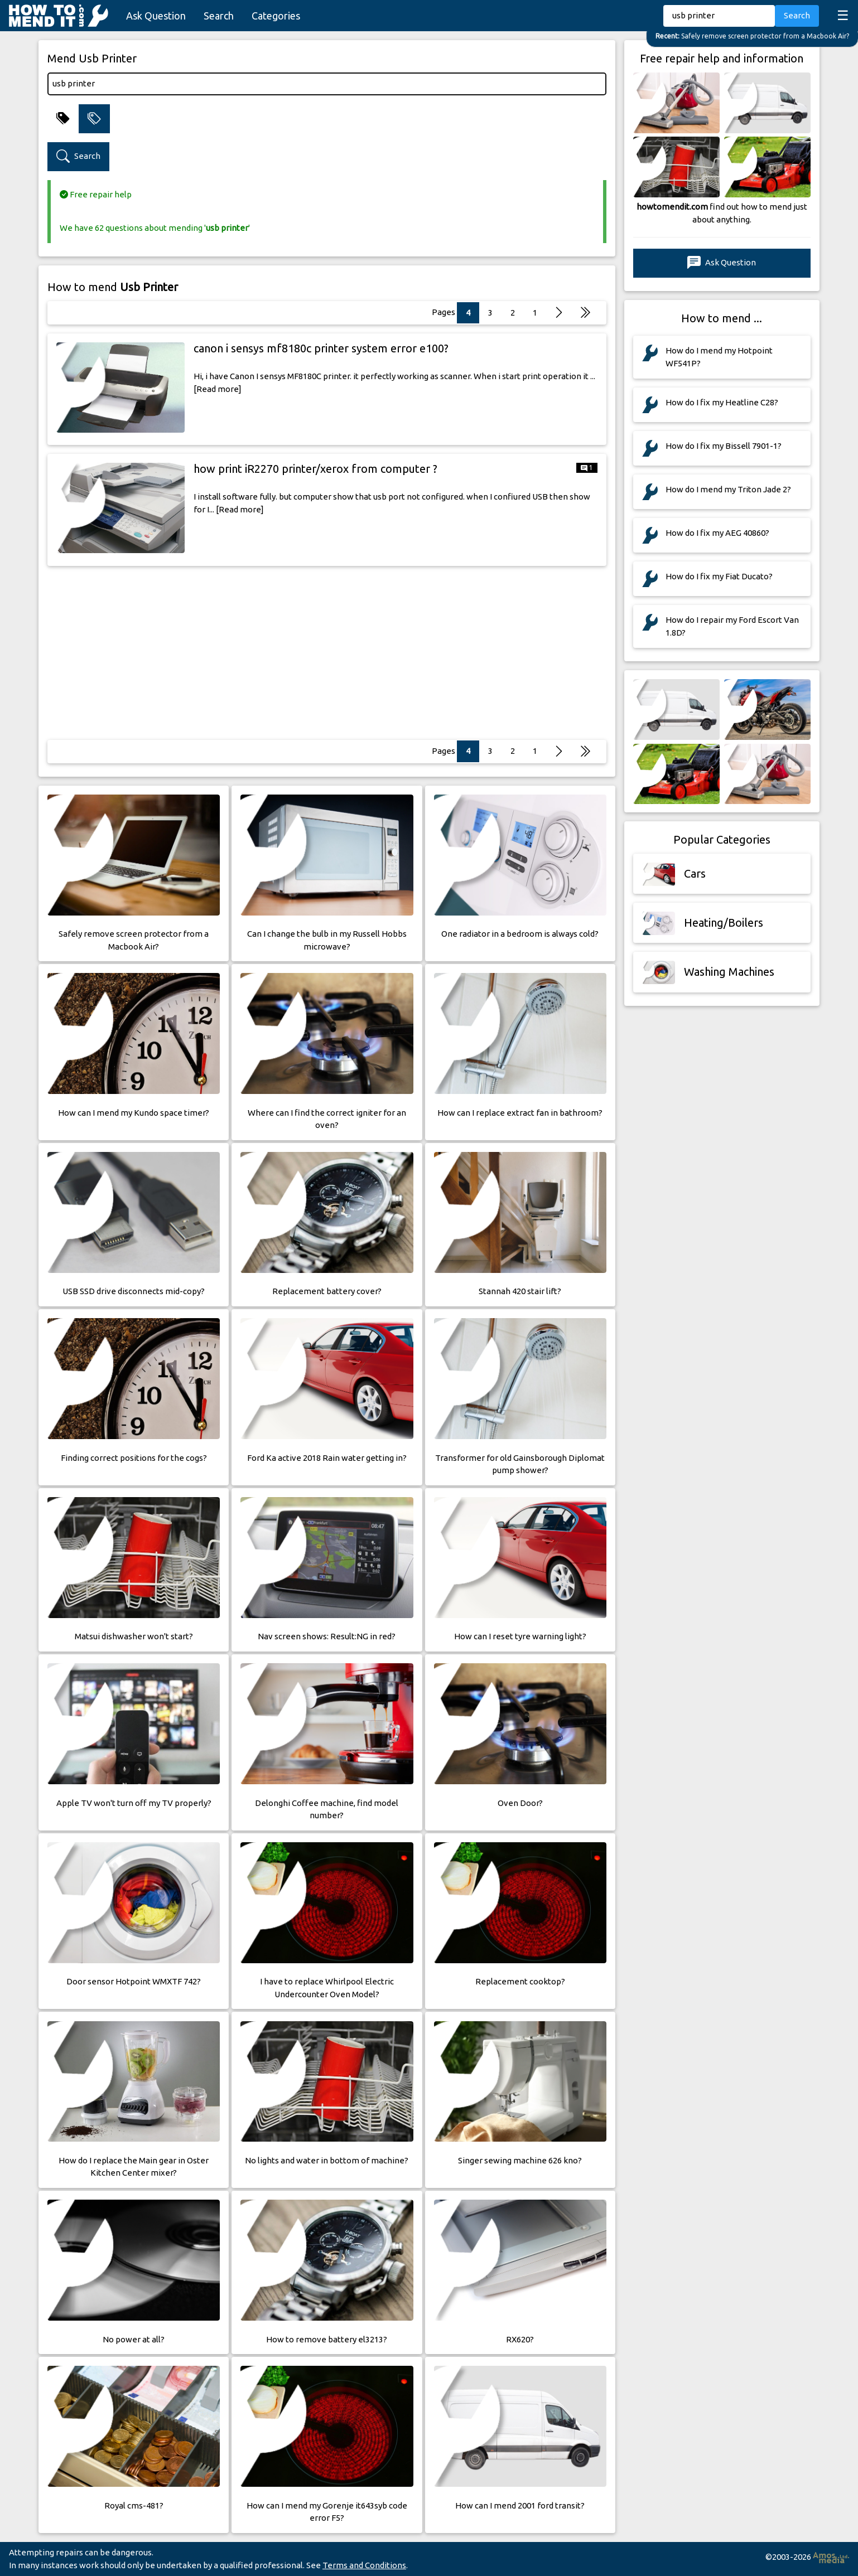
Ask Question (156, 15)
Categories (276, 15)
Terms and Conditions (364, 2565)
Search (219, 15)
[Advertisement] (326, 653)
